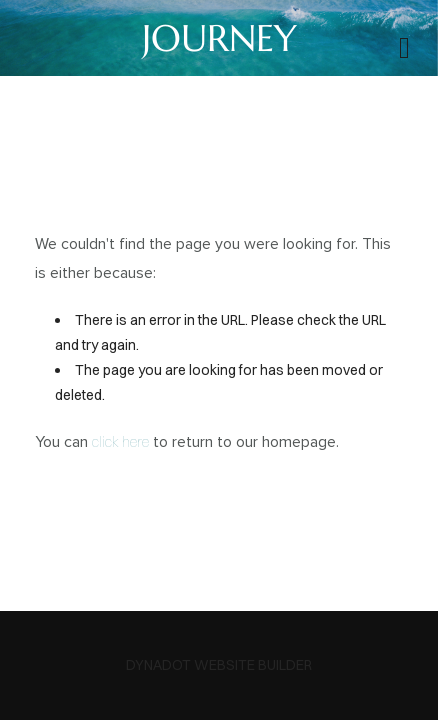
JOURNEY (219, 38)
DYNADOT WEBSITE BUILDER (219, 665)
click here (120, 442)
